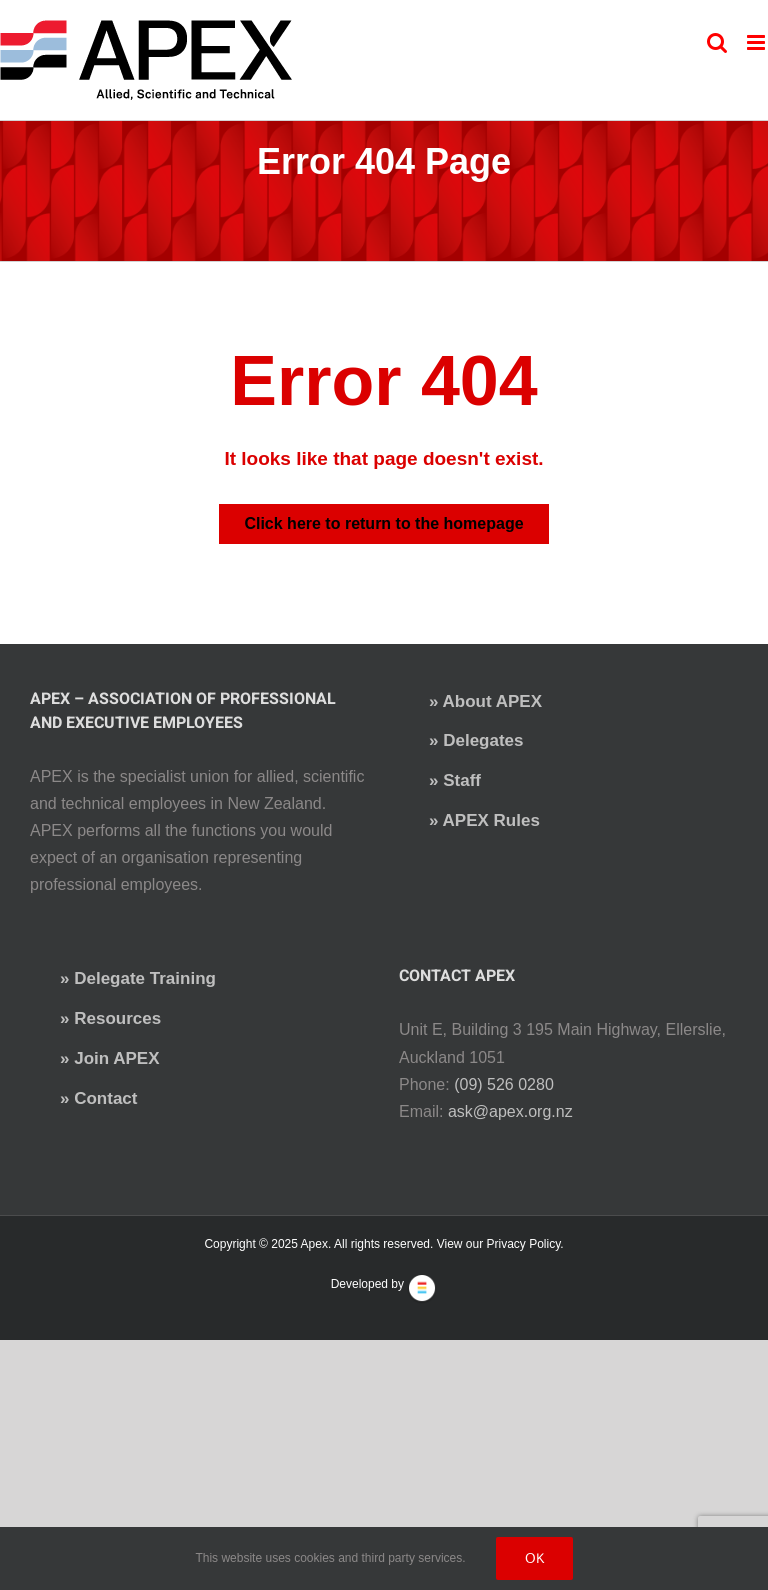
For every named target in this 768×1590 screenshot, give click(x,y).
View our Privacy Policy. (500, 1244)
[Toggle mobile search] (717, 42)
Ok (534, 1558)
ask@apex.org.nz (510, 1111)
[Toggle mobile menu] (757, 42)
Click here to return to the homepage (383, 523)
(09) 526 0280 (504, 1084)
